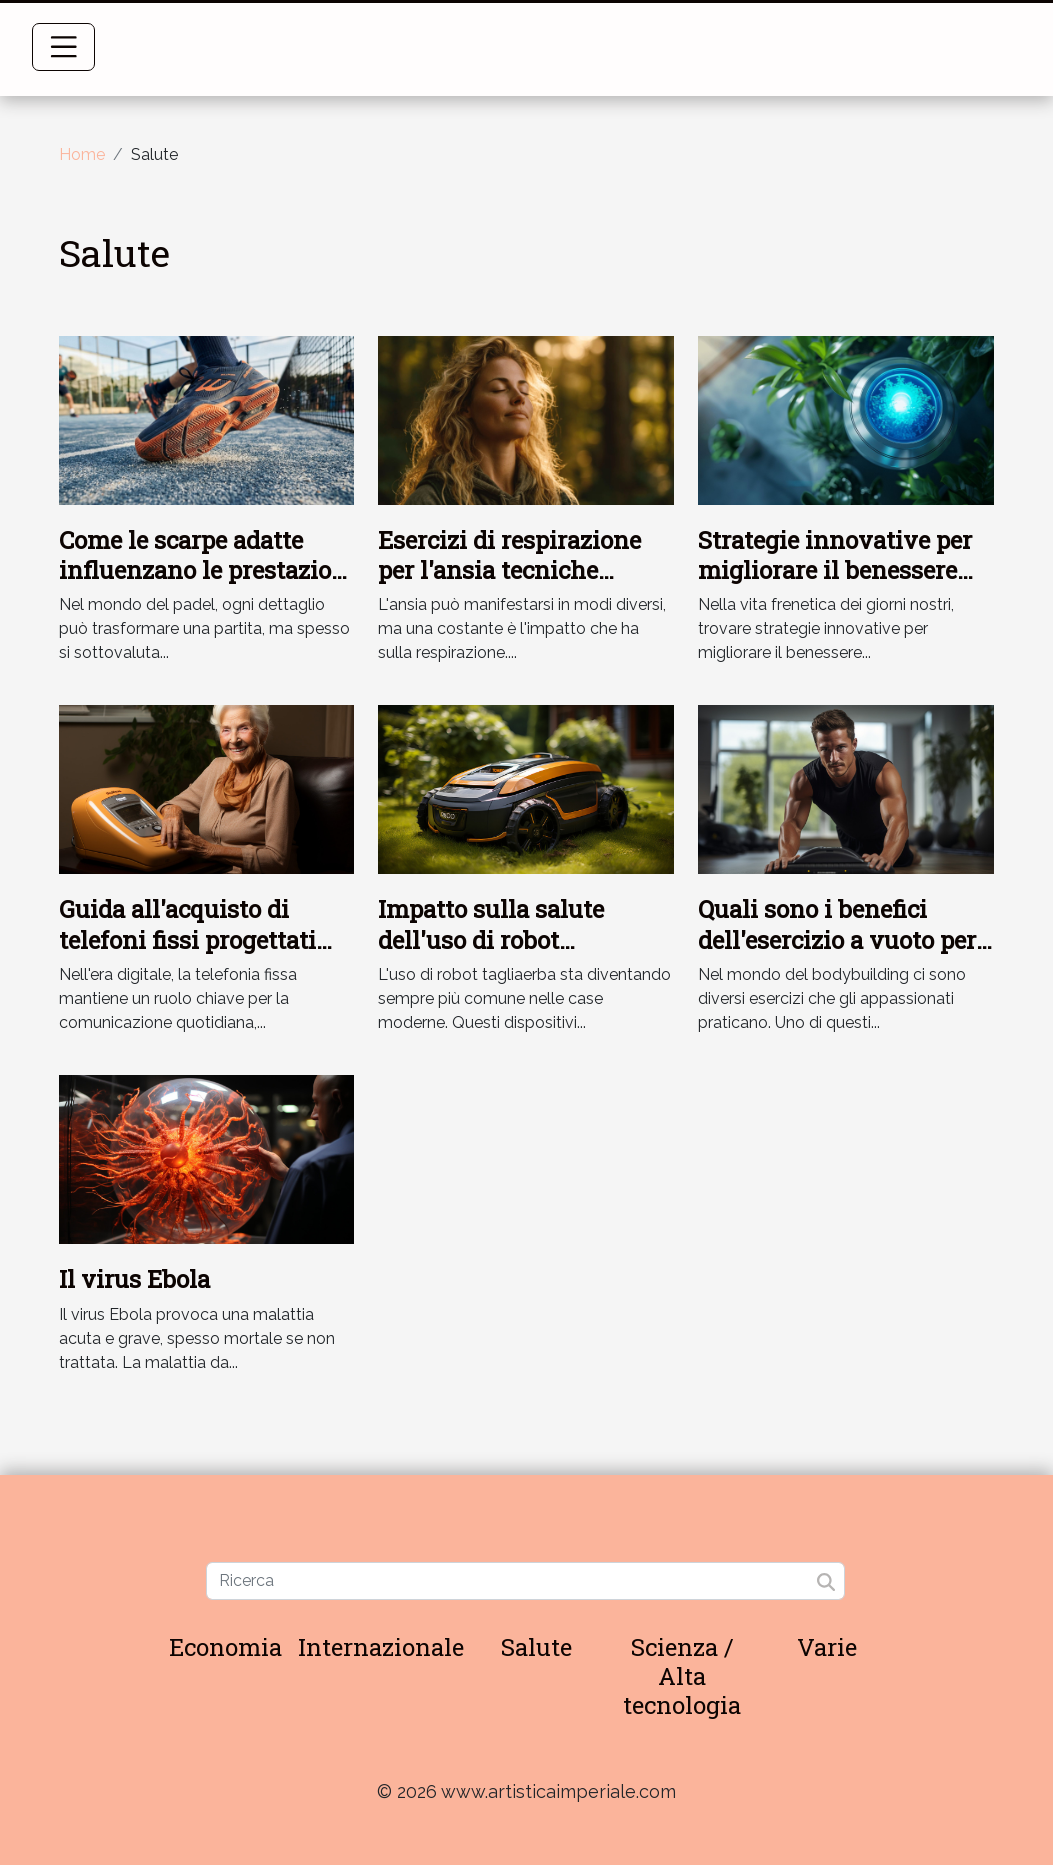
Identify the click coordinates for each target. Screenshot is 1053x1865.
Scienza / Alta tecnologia (682, 1676)
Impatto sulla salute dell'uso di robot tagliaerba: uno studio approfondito (501, 954)
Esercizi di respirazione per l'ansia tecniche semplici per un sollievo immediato (513, 585)
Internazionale (381, 1647)
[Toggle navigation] (64, 47)
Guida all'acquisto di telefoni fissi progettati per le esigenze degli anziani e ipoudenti (187, 954)
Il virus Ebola (134, 1279)
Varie (827, 1647)
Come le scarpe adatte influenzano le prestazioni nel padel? (207, 570)
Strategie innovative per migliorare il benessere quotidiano (835, 570)
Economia (225, 1647)
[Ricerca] (525, 1581)
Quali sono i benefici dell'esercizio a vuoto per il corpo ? (837, 939)
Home (82, 154)
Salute (536, 1647)
